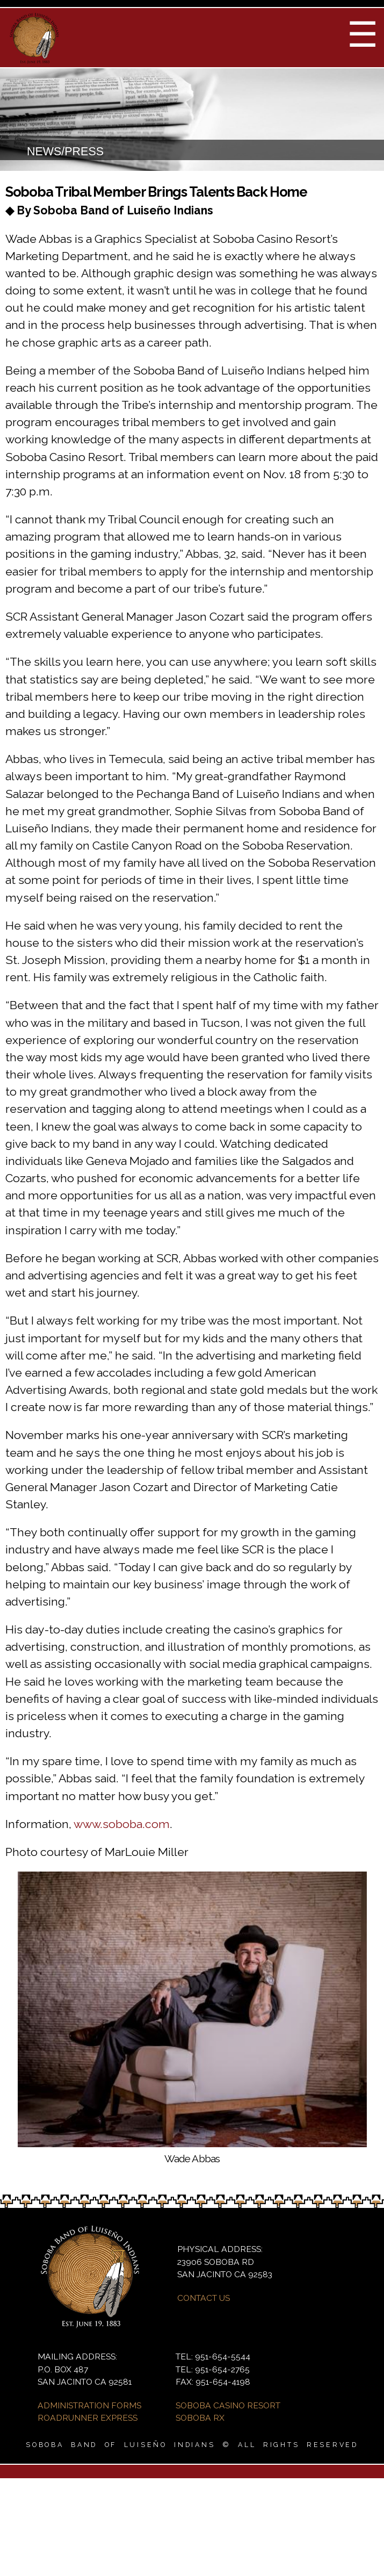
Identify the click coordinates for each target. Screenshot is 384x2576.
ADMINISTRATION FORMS (89, 2405)
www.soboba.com (122, 1824)
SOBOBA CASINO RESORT (228, 2405)
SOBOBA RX (200, 2418)
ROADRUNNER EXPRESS (87, 2418)
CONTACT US (203, 2298)
